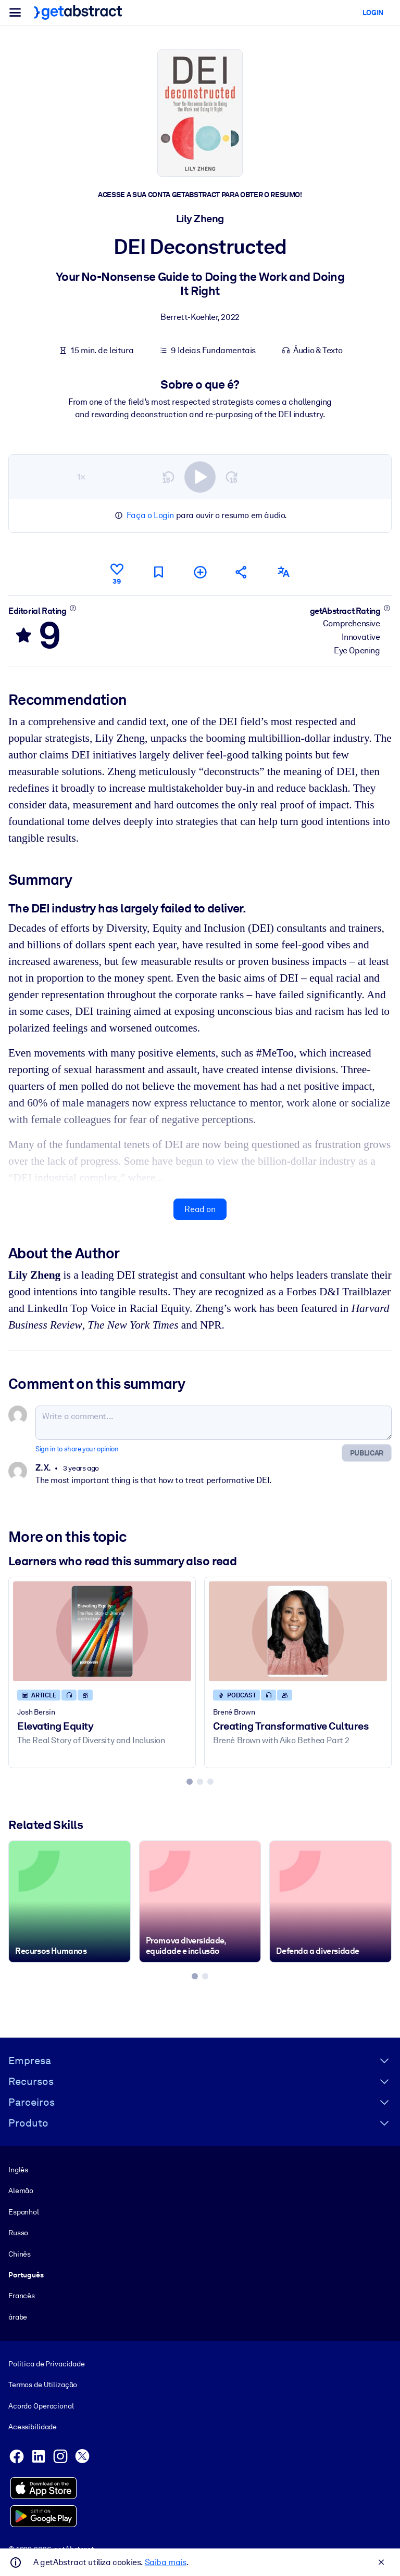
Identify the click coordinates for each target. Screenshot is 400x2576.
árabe (17, 2316)
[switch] (200, 476)
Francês (21, 2295)
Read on (199, 1209)
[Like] (116, 572)
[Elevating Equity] (102, 1631)
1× (81, 476)
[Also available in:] (283, 572)
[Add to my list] (200, 572)
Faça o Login (150, 515)
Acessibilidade (32, 2427)
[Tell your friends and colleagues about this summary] (241, 572)
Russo (18, 2233)
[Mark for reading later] (158, 572)
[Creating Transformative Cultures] (298, 1631)
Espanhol (23, 2211)
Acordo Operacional (41, 2405)
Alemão (20, 2190)
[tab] (189, 1782)
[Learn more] (73, 607)
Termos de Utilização (42, 2384)
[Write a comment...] (213, 1423)
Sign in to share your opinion (76, 1449)
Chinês (19, 2253)
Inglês (18, 2170)
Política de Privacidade (46, 2364)
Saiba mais (165, 2562)
